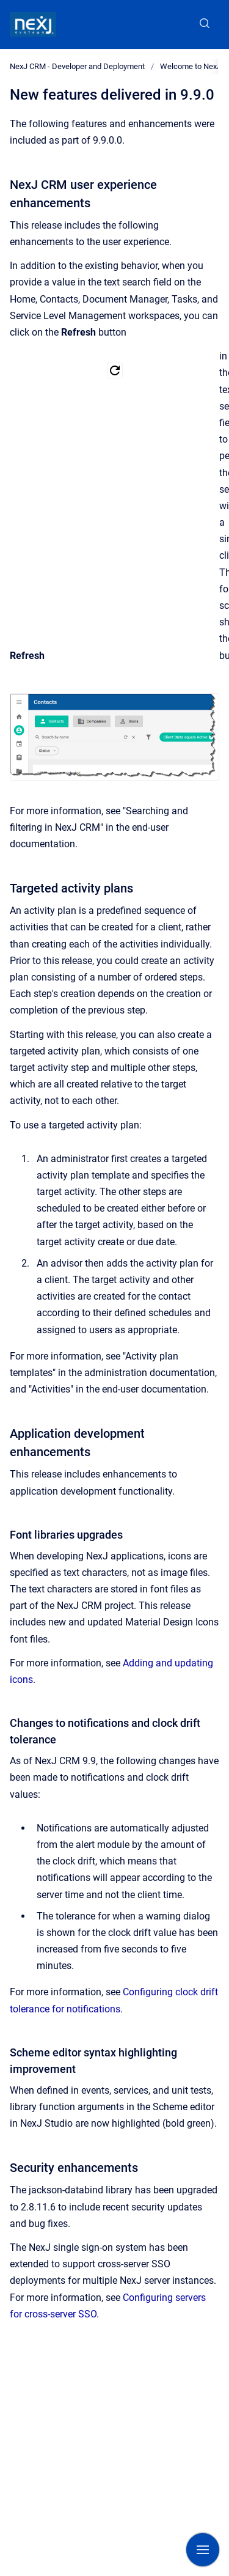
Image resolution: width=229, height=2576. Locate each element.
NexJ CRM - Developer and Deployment (77, 66)
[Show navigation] (202, 2549)
